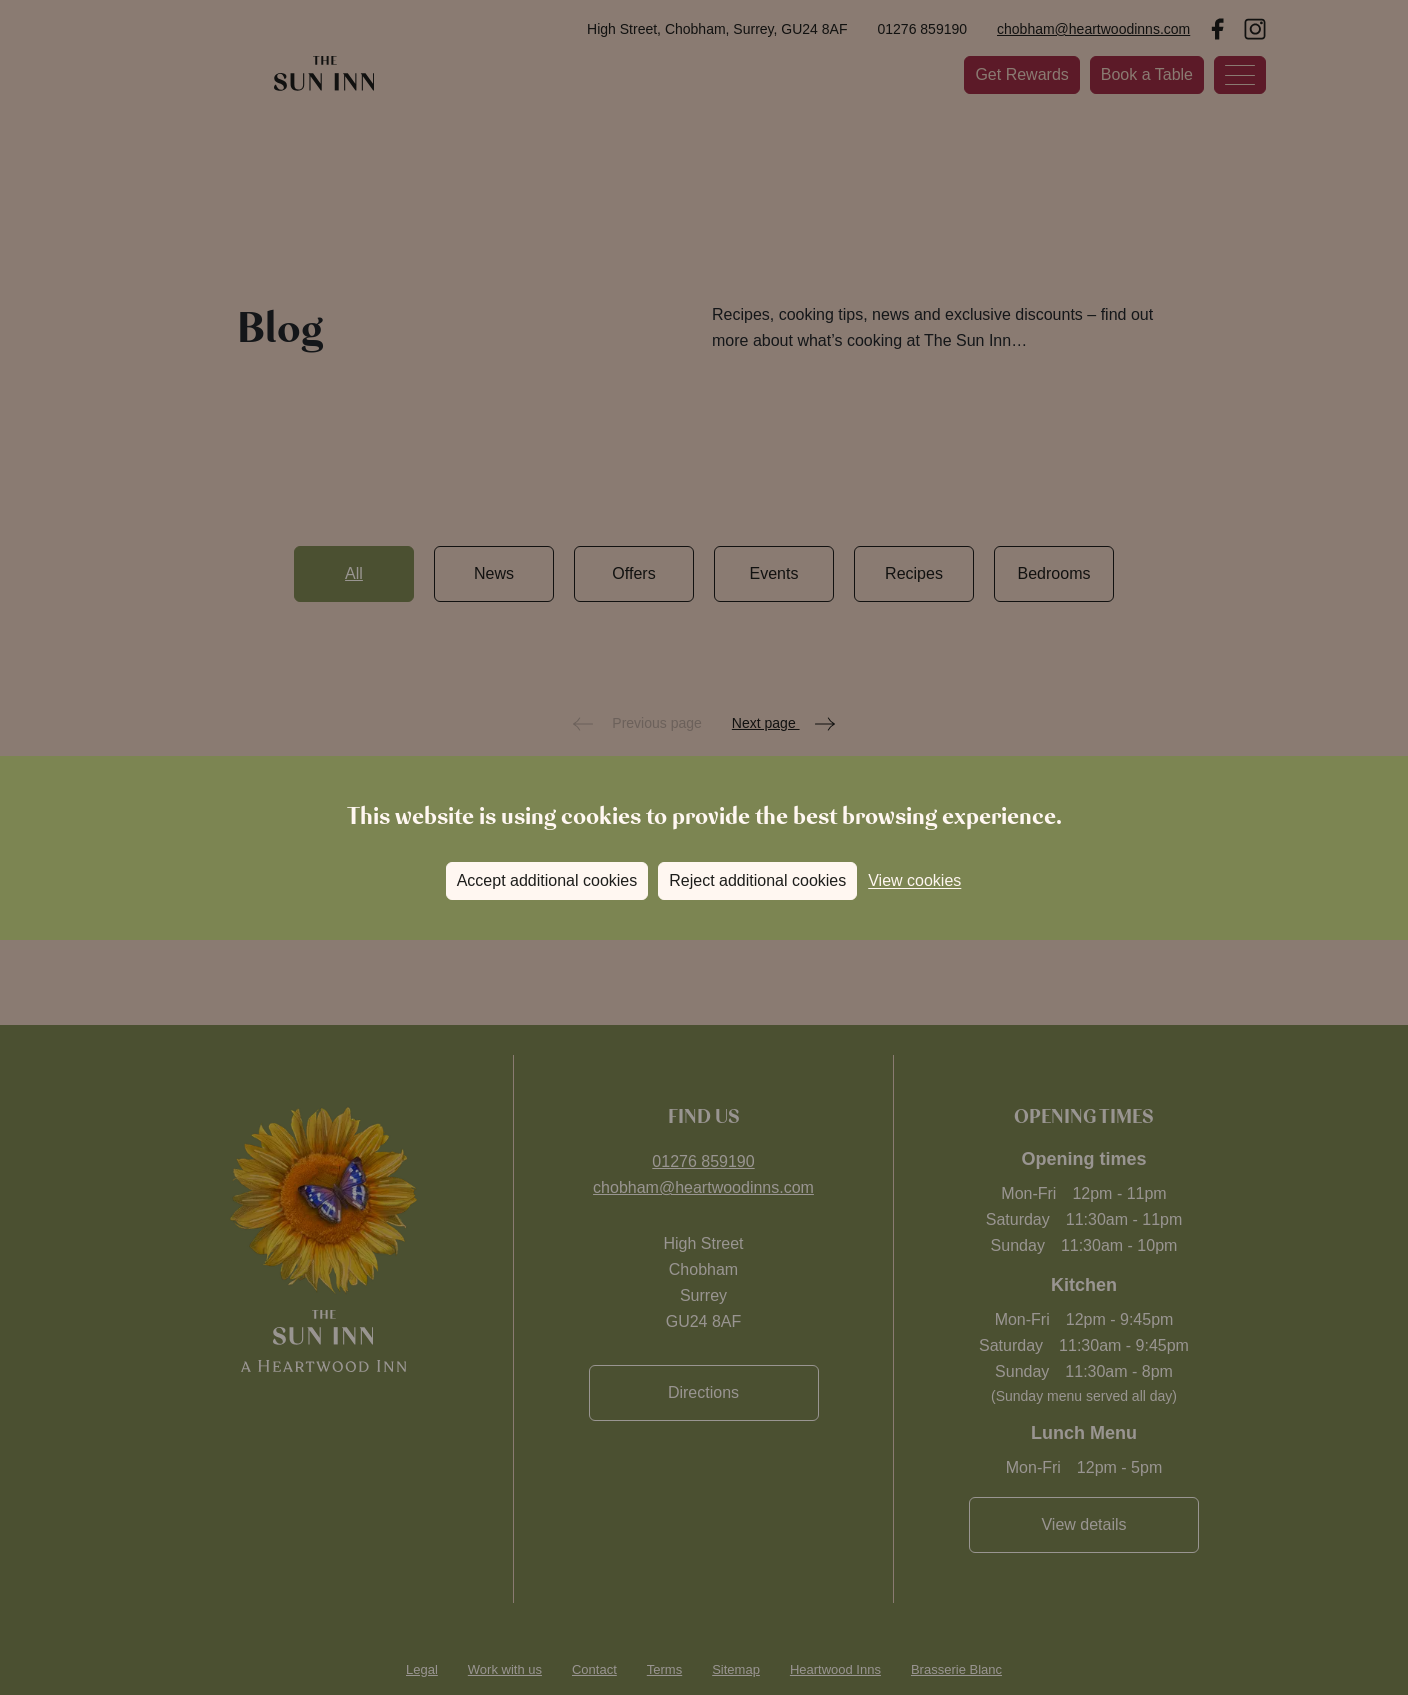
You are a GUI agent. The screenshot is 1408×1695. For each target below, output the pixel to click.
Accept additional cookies (547, 880)
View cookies (914, 880)
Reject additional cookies (757, 880)
